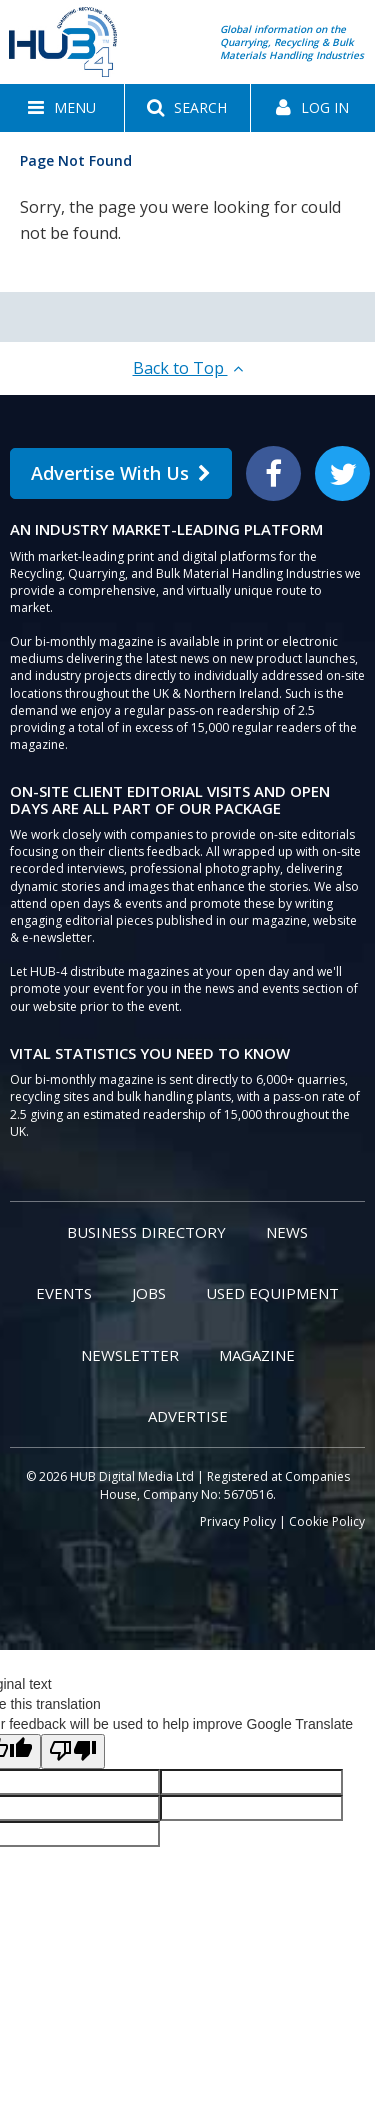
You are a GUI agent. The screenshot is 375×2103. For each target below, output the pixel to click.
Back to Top (188, 368)
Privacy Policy (238, 1521)
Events (64, 1293)
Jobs (149, 1293)
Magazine (257, 1355)
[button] (62, 108)
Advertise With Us (121, 473)
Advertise (188, 1416)
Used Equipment (272, 1293)
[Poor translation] (73, 1751)
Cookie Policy (327, 1521)
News (287, 1232)
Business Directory (146, 1232)
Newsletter (130, 1355)
